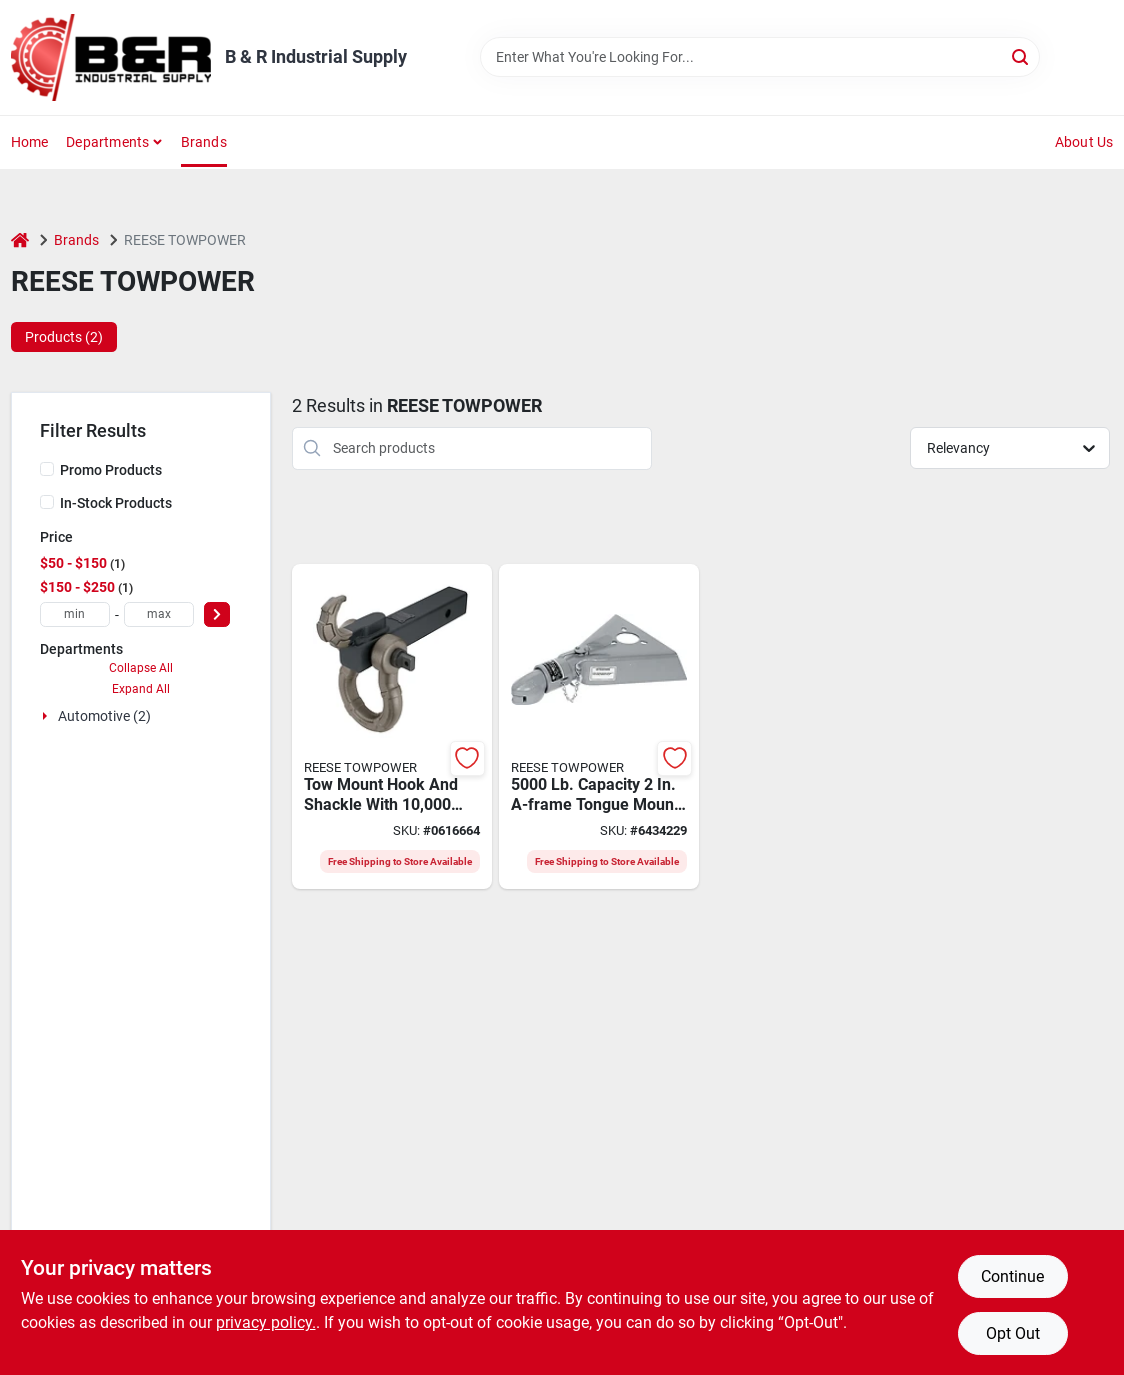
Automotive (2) (104, 716)
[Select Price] (217, 614)
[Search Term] (760, 57)
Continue (1012, 1276)
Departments (107, 142)
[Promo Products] (47, 469)
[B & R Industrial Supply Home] (111, 57)
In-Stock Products (116, 503)
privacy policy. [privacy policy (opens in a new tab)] (266, 1322)
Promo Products (111, 470)
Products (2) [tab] (64, 337)
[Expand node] (47, 716)
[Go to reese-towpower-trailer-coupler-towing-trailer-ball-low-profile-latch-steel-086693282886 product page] (599, 727)
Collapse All (141, 668)
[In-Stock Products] (47, 502)
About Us (1084, 142)
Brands (204, 142)
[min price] (75, 614)
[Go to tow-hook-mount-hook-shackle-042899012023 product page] (392, 727)
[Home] (20, 240)
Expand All (141, 689)
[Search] (1021, 55)
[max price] (159, 614)
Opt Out (1013, 1333)
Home (30, 142)
